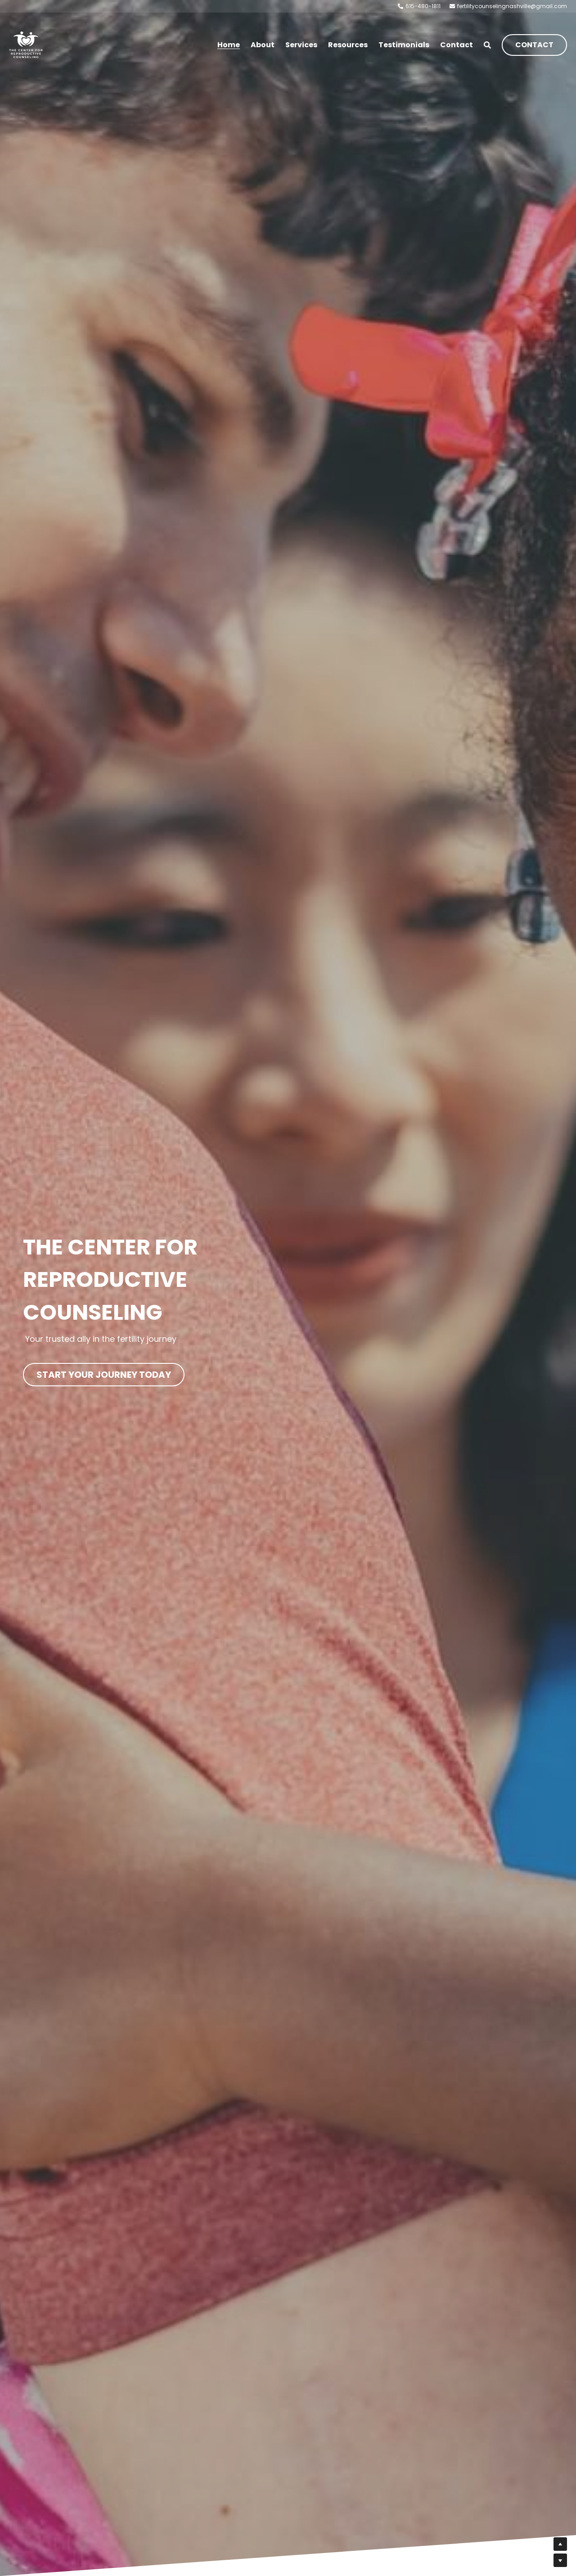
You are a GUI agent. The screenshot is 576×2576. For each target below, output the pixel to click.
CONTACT (534, 45)
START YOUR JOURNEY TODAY (103, 1373)
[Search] (487, 45)
